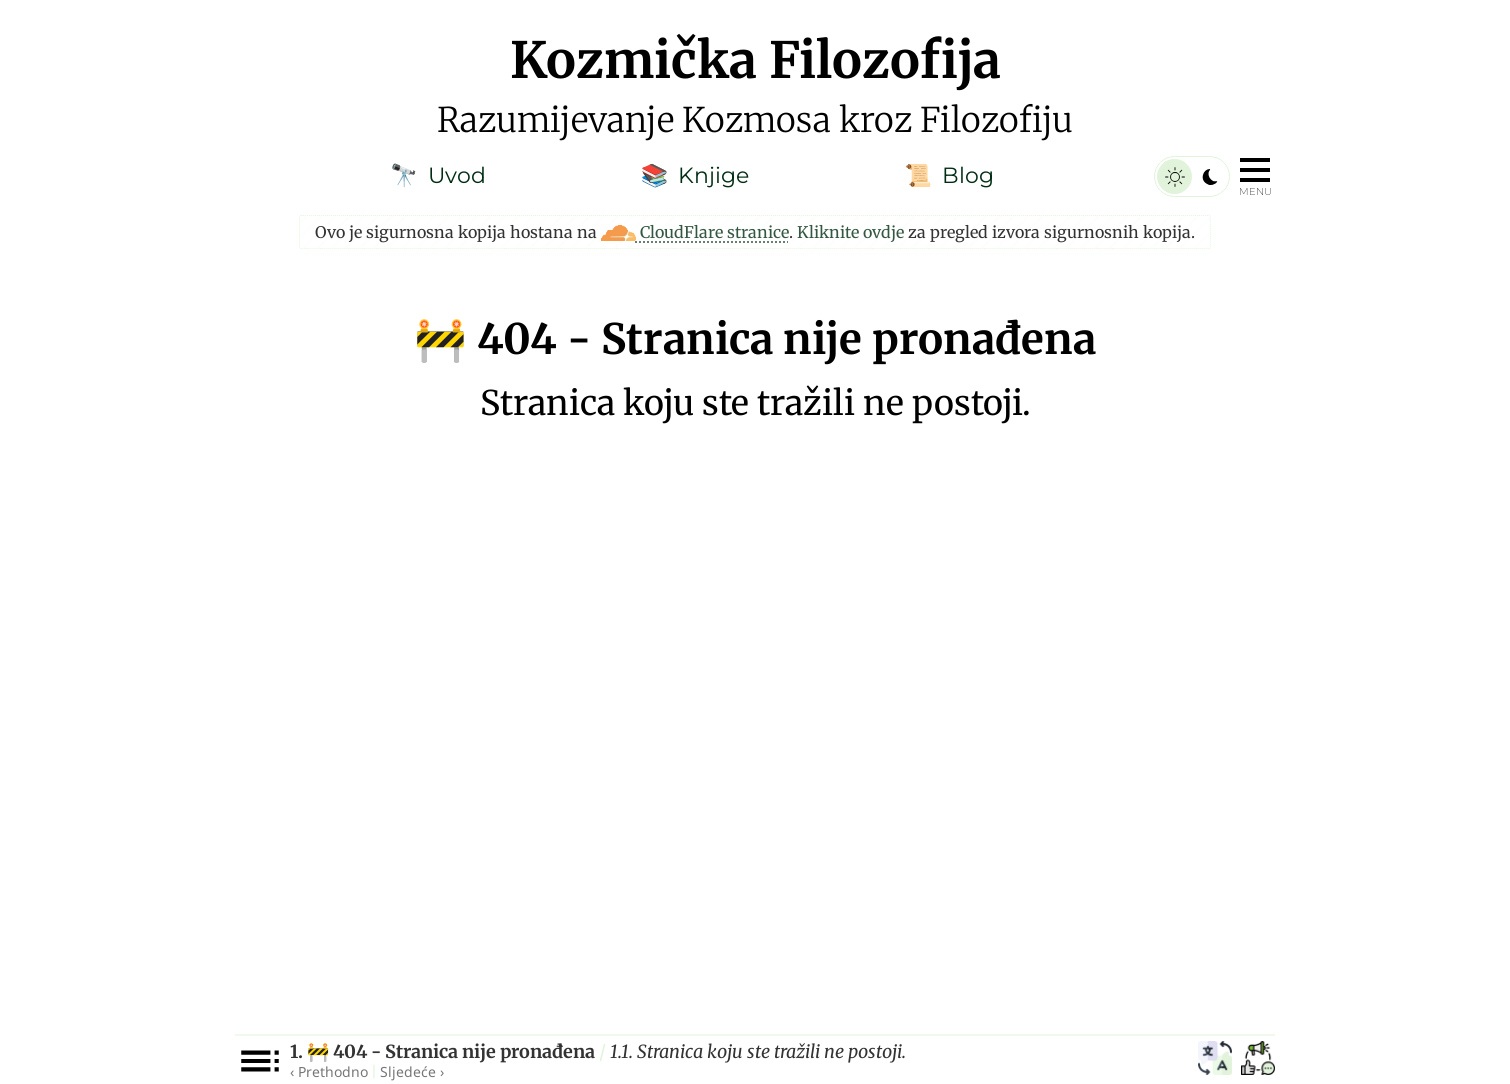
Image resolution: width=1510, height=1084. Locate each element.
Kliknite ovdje (850, 232)
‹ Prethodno (329, 1071)
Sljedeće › (412, 1071)
